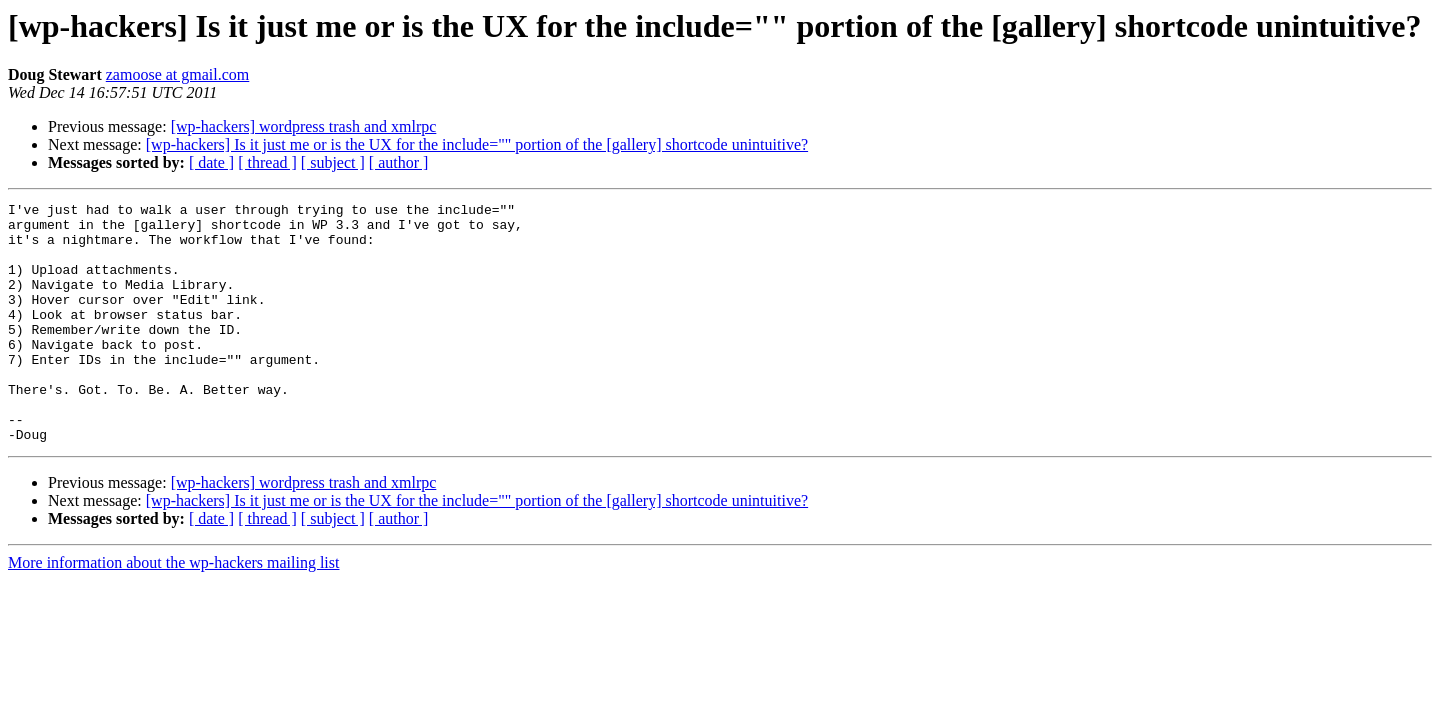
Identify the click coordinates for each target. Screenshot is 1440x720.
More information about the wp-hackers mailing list (173, 610)
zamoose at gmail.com (178, 74)
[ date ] (211, 162)
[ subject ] (333, 162)
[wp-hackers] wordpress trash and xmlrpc (304, 126)
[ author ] (399, 162)
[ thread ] (267, 162)
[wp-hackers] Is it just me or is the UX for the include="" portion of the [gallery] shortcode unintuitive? (477, 144)
